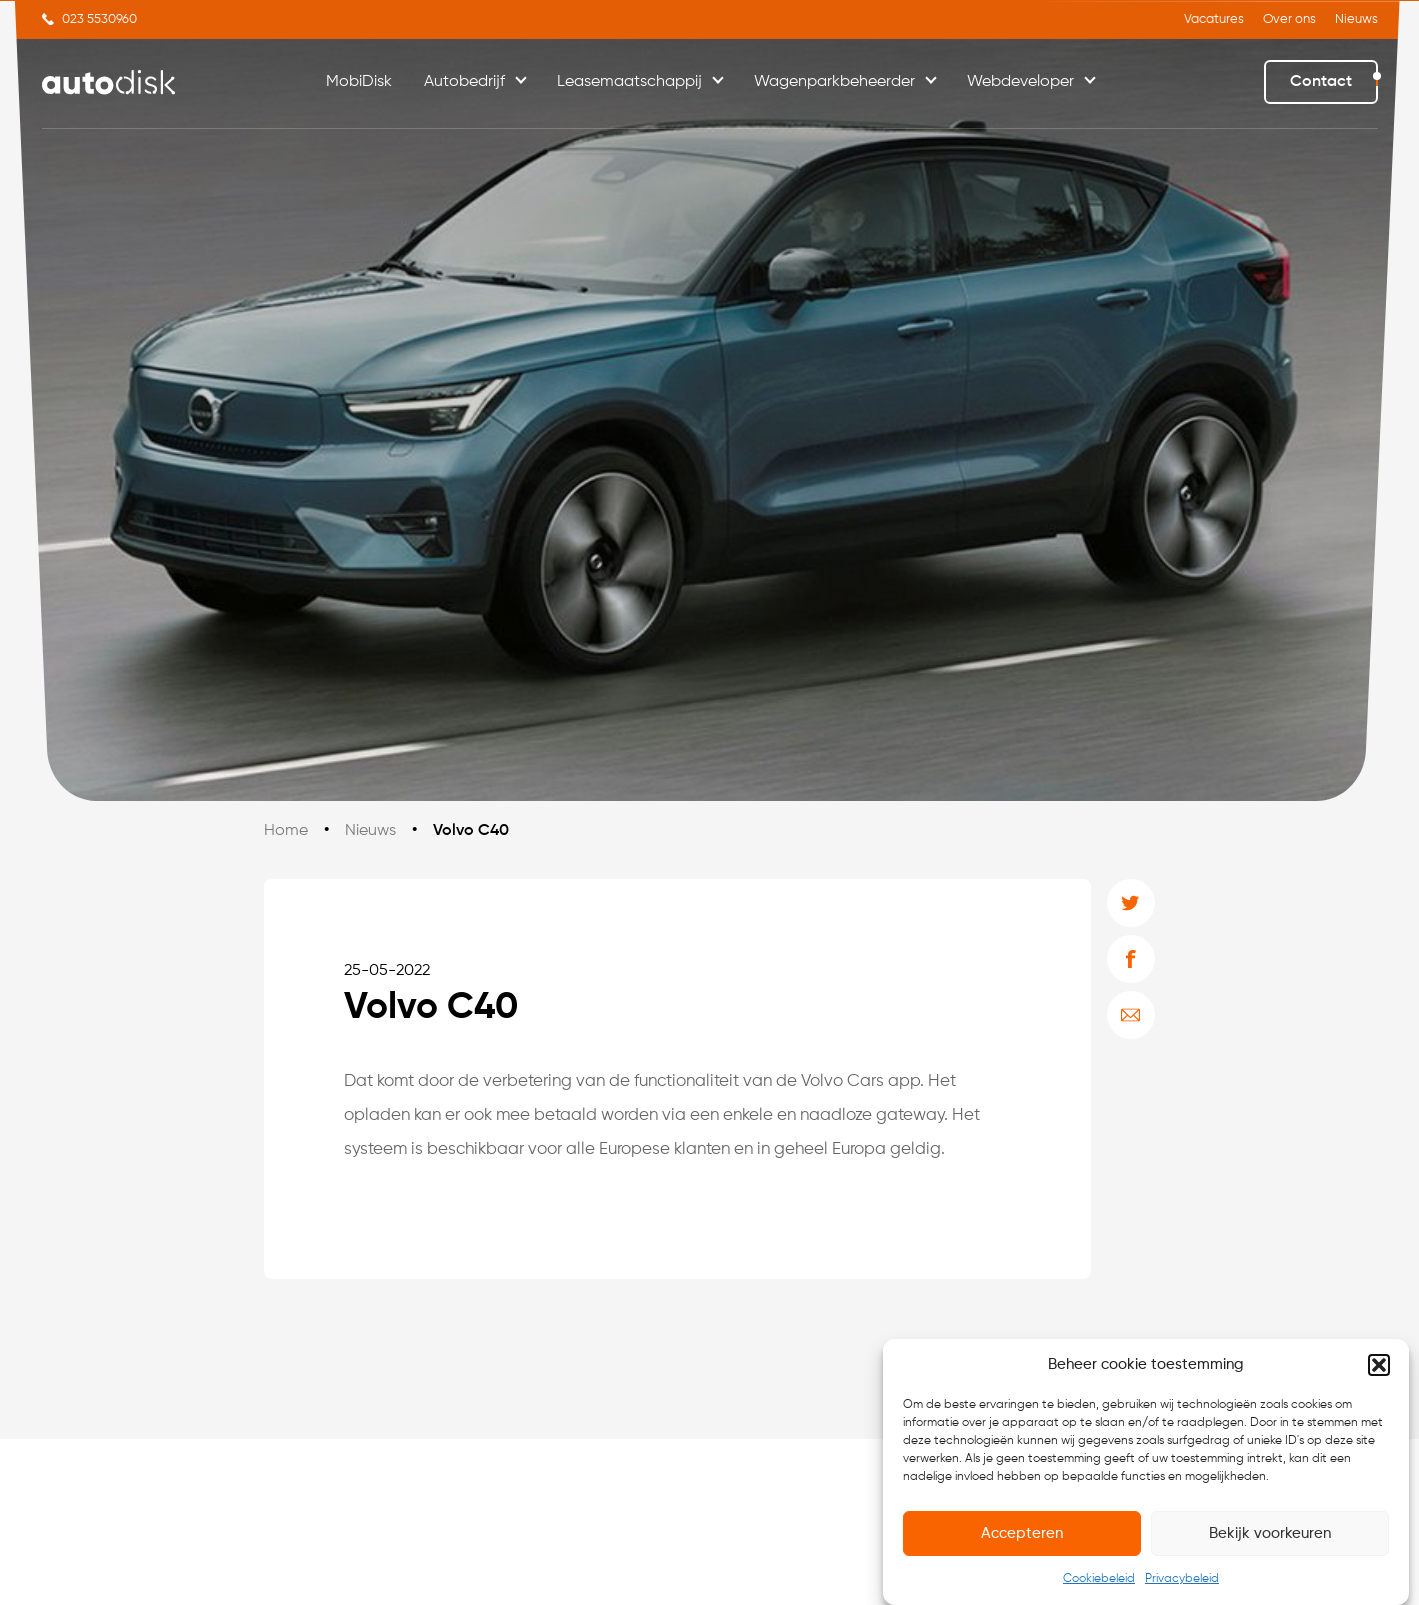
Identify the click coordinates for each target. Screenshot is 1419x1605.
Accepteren (1022, 1536)
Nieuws (1356, 19)
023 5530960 (99, 19)
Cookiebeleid (1099, 1582)
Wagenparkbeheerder (834, 82)
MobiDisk (359, 82)
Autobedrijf (464, 82)
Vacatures (1214, 19)
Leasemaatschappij (629, 82)
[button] (1379, 1368)
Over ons (1289, 19)
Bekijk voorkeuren (1270, 1536)
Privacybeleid (1182, 1582)
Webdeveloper (1020, 82)
